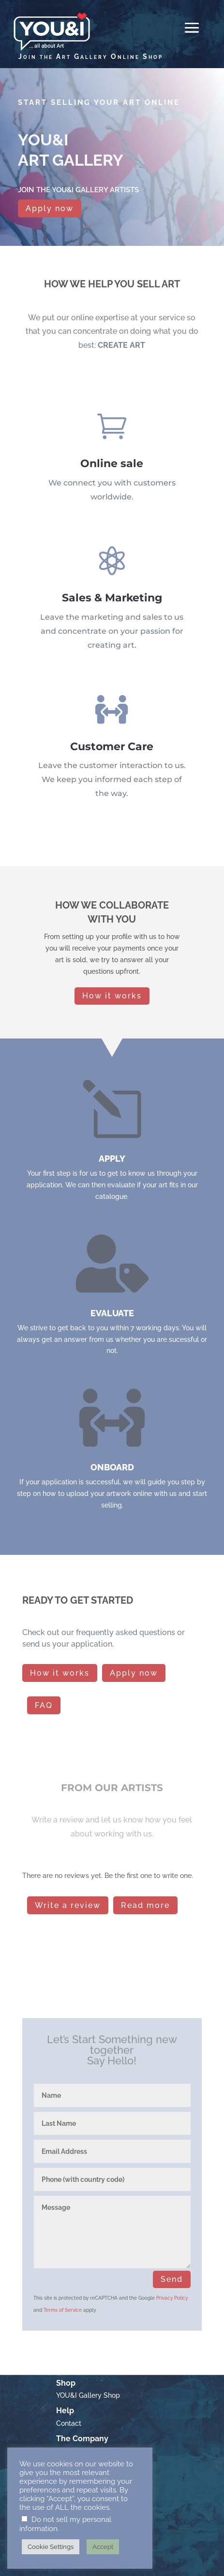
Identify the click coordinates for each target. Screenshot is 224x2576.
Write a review (68, 1905)
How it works (112, 995)
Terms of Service (63, 2310)
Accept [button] (102, 2546)
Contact (68, 2431)
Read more (145, 1905)
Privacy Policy (172, 2298)
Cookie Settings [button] (51, 2546)
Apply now (50, 206)
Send (172, 2279)
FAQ (44, 1705)
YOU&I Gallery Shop (88, 2403)
